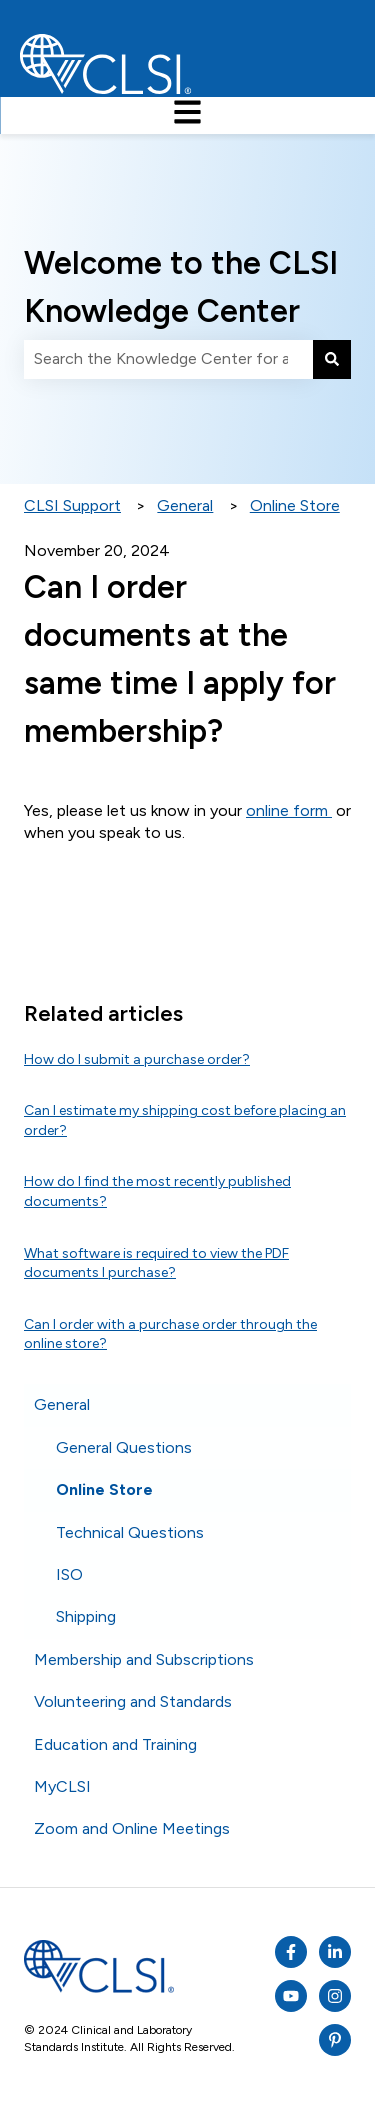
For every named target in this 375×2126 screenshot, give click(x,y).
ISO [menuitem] (69, 1574)
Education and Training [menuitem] (115, 1744)
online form (289, 810)
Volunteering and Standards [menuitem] (133, 1701)
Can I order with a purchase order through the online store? (170, 1334)
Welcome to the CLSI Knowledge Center (181, 287)
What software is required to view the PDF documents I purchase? (156, 1263)
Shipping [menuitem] (86, 1616)
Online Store (295, 505)
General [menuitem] (62, 1404)
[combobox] (168, 359)
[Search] (332, 359)
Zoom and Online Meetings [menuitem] (132, 1828)
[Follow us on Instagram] (335, 1996)
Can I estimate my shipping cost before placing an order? (185, 1120)
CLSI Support (72, 505)
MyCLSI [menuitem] (62, 1786)
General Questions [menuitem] (124, 1447)
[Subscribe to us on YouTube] (291, 1996)
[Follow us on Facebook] (291, 1952)
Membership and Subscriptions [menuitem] (144, 1659)
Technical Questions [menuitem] (130, 1532)
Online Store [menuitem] (104, 1489)
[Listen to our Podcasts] (335, 1952)
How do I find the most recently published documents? (157, 1191)
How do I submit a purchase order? (137, 1059)
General (185, 505)
